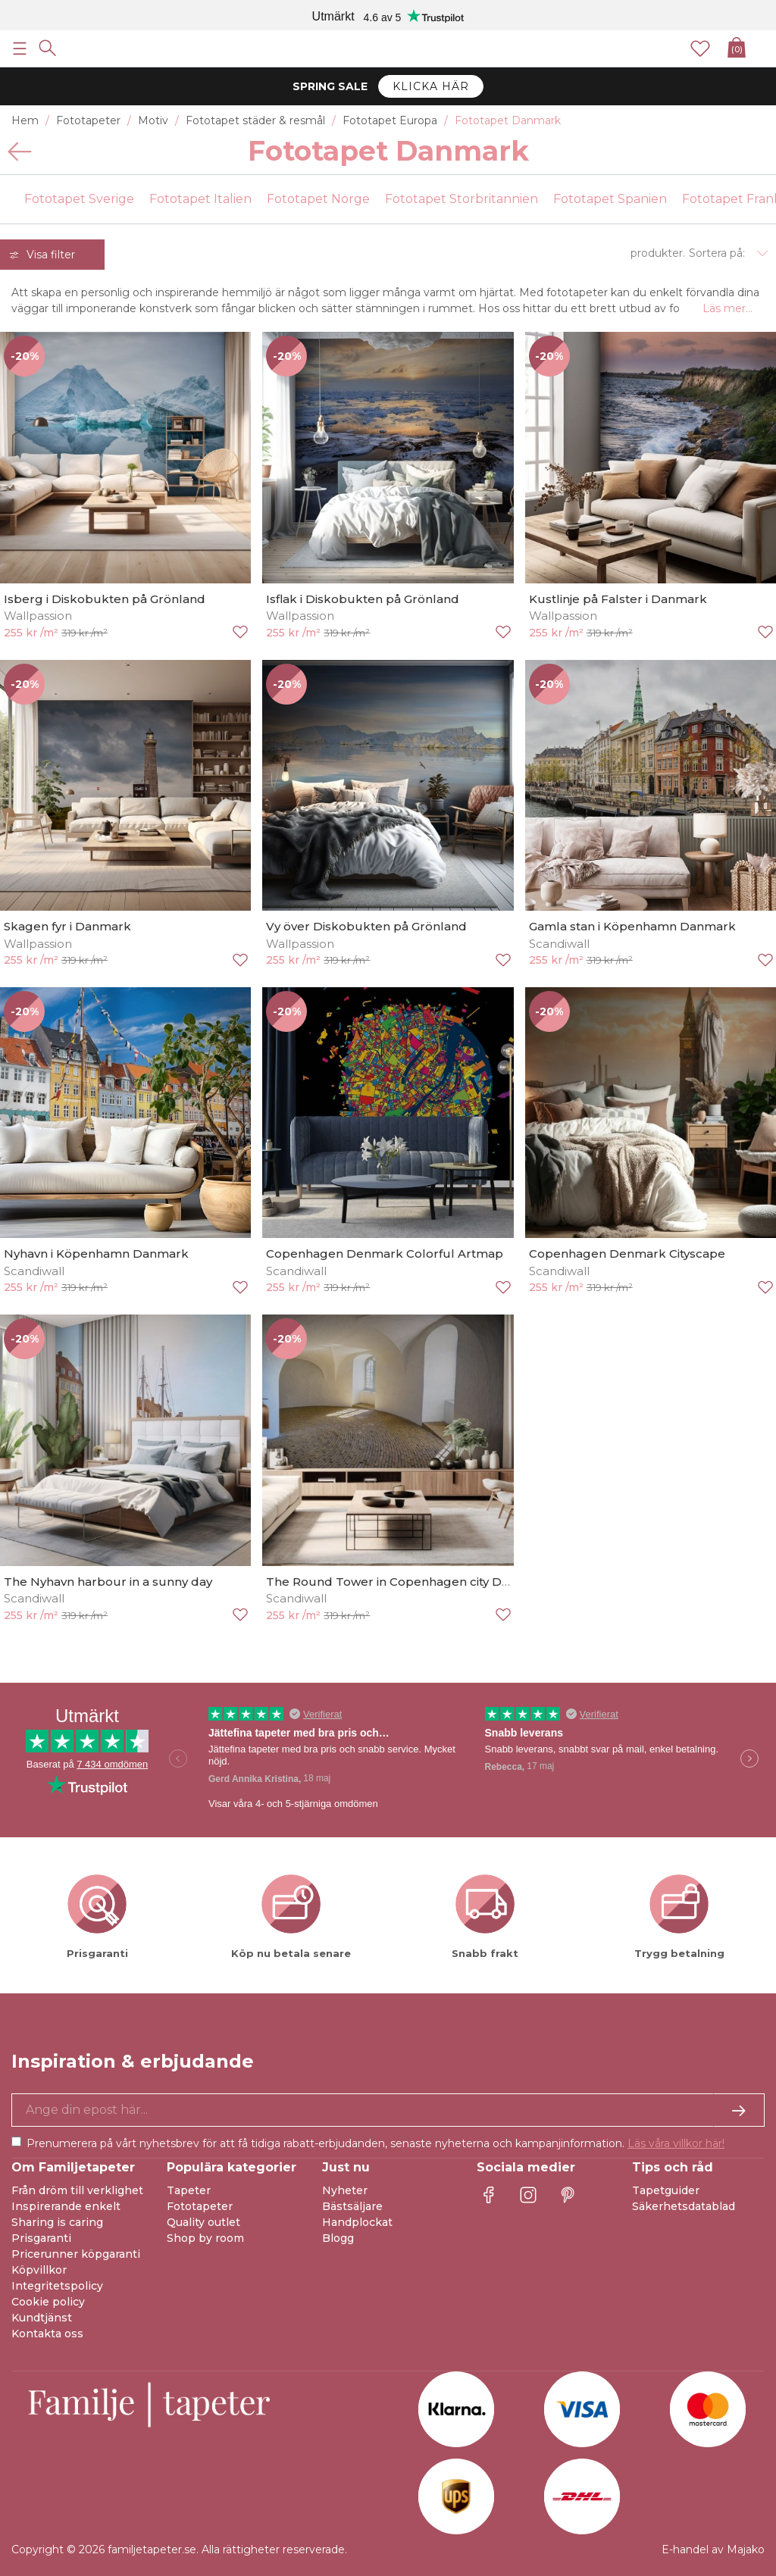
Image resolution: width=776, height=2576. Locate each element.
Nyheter (345, 2190)
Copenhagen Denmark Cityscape (627, 1253)
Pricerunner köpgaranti (75, 2254)
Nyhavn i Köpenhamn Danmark (96, 1253)
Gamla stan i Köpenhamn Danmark (632, 926)
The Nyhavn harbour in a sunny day (108, 1581)
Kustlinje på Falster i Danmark (618, 599)
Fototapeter (200, 2206)
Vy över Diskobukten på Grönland (366, 926)
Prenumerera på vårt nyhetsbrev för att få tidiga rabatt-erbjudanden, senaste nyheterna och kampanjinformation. (375, 2143)
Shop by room (205, 2238)
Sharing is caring (57, 2222)
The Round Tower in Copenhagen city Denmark (407, 1581)
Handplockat (357, 2222)
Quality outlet (203, 2222)
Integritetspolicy (57, 2286)
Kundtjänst (41, 2317)
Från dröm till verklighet (77, 2190)
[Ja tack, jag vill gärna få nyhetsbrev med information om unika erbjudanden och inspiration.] (388, 2110)
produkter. (657, 253)
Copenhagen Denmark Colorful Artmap (384, 1253)
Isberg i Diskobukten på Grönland (104, 599)
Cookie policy (48, 2302)
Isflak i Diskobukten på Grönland (362, 599)
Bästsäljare (352, 2206)
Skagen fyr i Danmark (67, 926)
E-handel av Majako (713, 2549)
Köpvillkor (39, 2270)
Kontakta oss (47, 2333)
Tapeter (189, 2190)
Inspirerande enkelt (65, 2206)
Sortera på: (717, 253)
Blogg (338, 2238)
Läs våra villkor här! (675, 2143)
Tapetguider (665, 2190)
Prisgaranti (41, 2238)
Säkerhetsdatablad (683, 2206)
